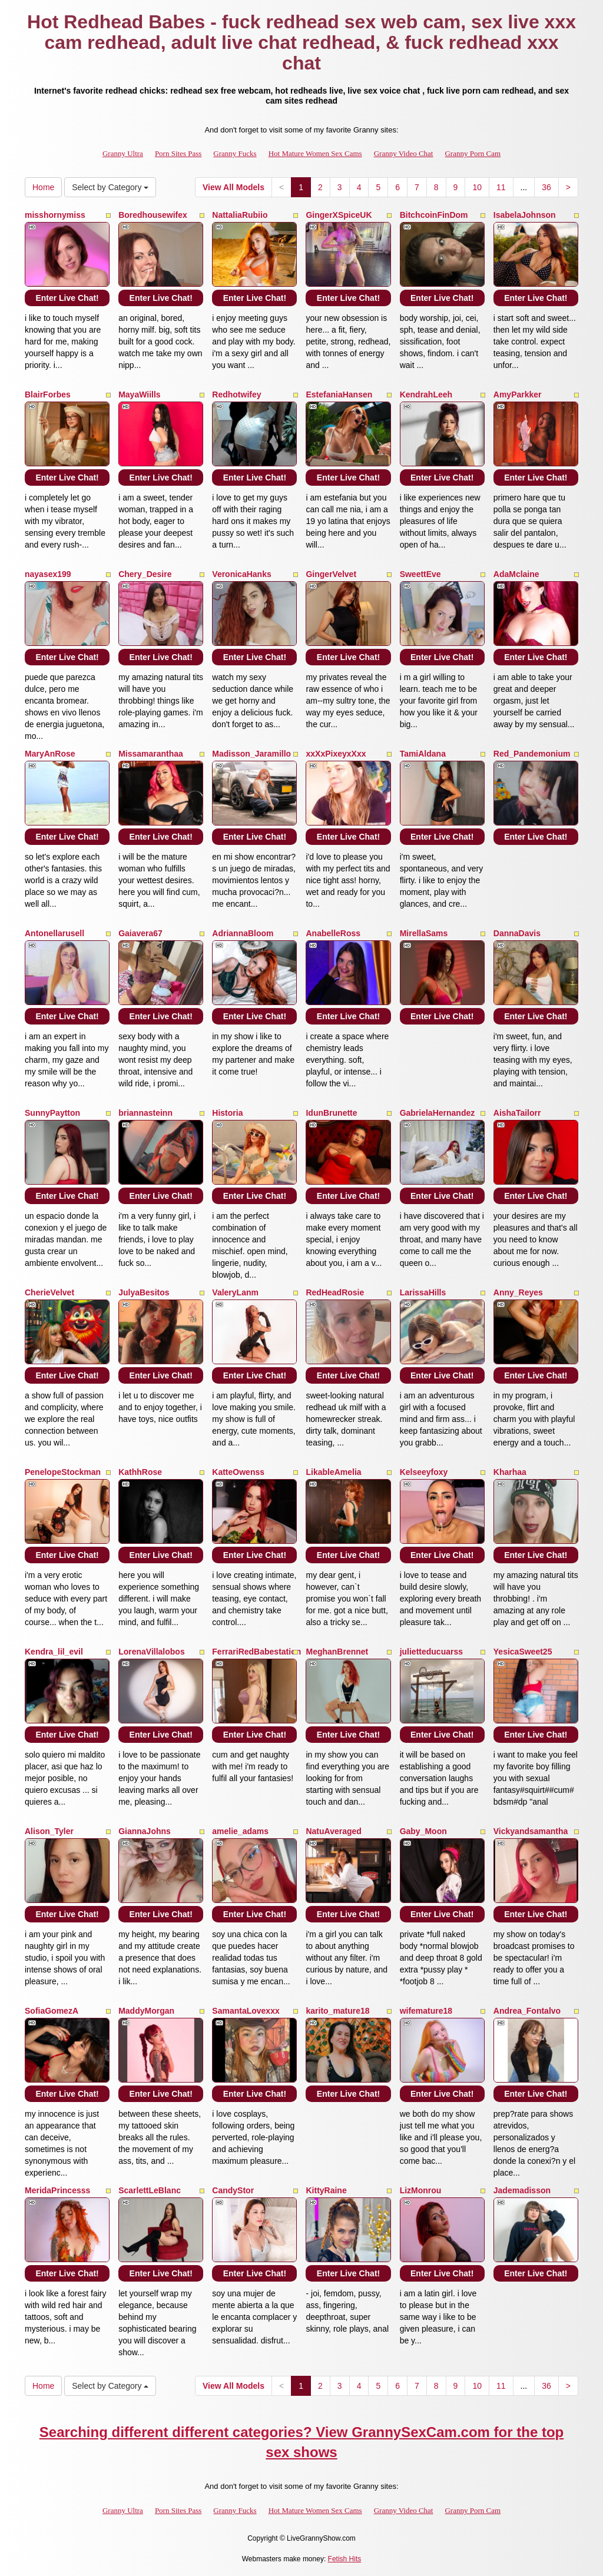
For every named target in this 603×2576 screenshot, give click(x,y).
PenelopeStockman (63, 1472)
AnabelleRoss (333, 933)
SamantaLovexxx (245, 2010)
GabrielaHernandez (437, 1113)
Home (43, 187)
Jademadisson (522, 2190)
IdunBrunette (331, 1113)
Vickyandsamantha (530, 1831)
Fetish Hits (345, 2559)
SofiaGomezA (51, 2010)
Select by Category (110, 187)
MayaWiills (139, 394)
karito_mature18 (337, 2010)
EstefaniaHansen (339, 394)
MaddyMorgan (146, 2010)
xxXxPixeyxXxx (336, 753)
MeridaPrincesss (57, 2190)
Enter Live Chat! (66, 298)
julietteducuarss (431, 1651)
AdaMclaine (516, 574)
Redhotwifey (236, 394)
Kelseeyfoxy (424, 1472)
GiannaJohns (144, 1831)
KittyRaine (326, 2190)
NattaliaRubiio (239, 215)
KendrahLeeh (426, 394)
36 (546, 187)
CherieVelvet (49, 1292)
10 (477, 187)
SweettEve (420, 574)
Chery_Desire (144, 574)
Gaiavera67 (140, 933)
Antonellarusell (54, 933)
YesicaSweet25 (522, 1651)
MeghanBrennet (337, 1651)
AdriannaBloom (242, 933)
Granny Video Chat (403, 153)
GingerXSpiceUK (339, 215)
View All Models (233, 187)
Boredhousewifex (152, 215)
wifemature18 (426, 2010)
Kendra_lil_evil (54, 1651)
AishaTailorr (517, 1113)
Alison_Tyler (49, 1831)
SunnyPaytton (52, 1113)
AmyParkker (517, 394)
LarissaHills (423, 1292)
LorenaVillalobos (151, 1651)
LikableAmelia (333, 1472)
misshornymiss (55, 215)
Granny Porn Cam (473, 153)
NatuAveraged (333, 1831)
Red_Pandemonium (532, 753)
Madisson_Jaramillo (251, 753)
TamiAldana (423, 753)
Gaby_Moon (423, 1831)
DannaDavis (517, 933)
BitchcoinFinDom (434, 215)
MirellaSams (424, 933)
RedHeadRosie (335, 1292)
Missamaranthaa (150, 753)
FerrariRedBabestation (256, 1651)
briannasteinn (145, 1113)
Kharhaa (509, 1472)
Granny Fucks (234, 153)
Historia (227, 1113)
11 (501, 187)
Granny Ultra (122, 153)
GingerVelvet (331, 574)
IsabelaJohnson (524, 215)
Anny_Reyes (518, 1292)
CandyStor (233, 2190)
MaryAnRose (50, 753)
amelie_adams (240, 1831)
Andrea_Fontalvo (527, 2010)
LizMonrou (421, 2190)
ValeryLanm (235, 1292)
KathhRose (140, 1472)
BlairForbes (48, 394)
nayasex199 (48, 574)
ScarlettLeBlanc (149, 2190)
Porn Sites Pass (178, 153)
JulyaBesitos (143, 1292)
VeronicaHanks (241, 574)
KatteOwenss (238, 1472)
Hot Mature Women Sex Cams (315, 153)
